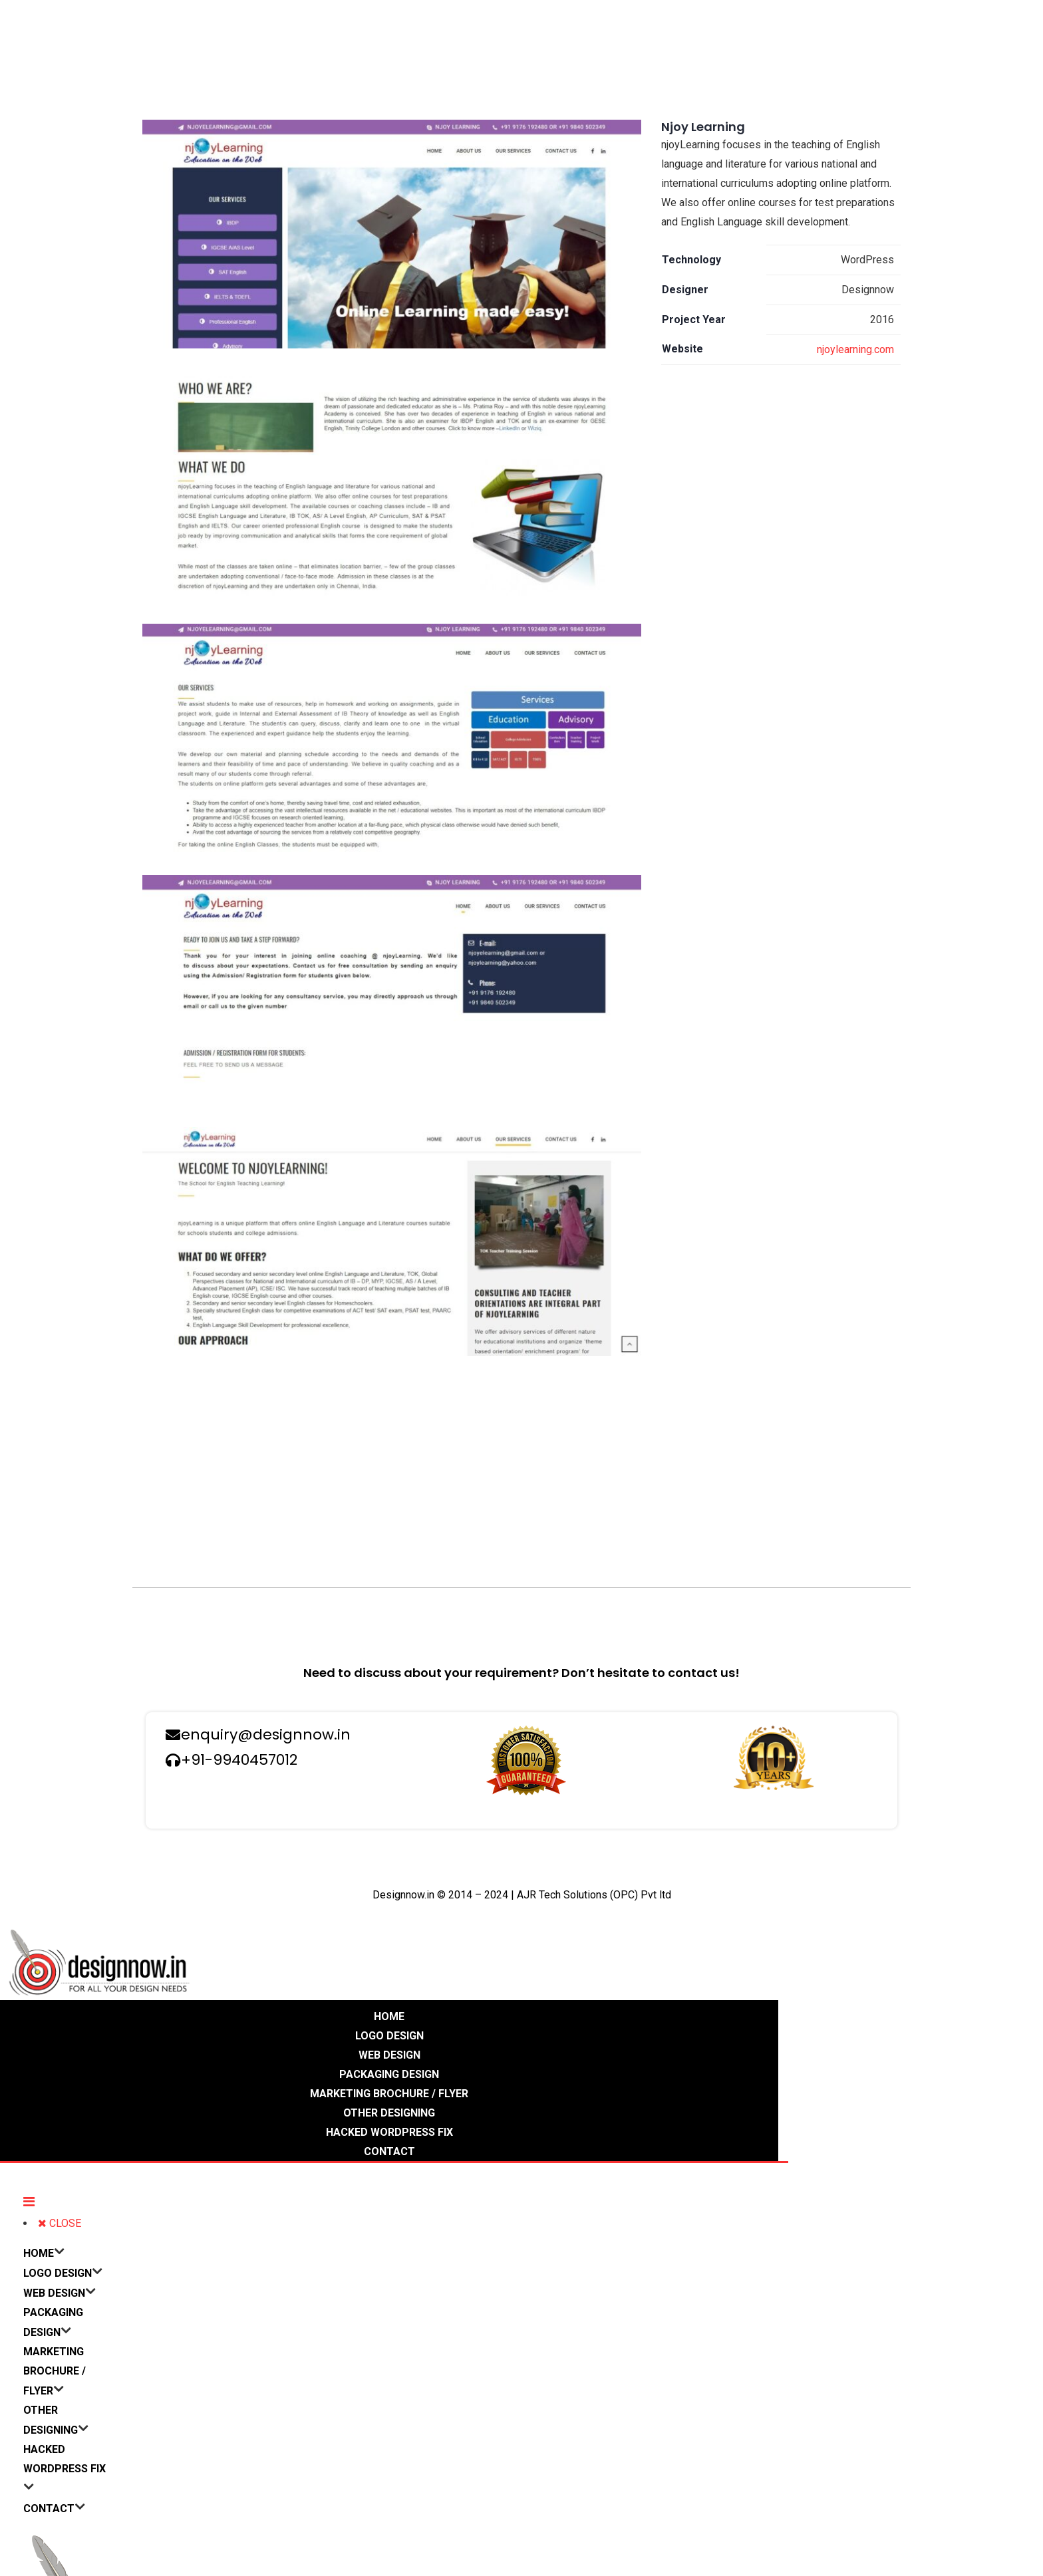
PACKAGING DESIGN (389, 2074)
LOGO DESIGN (389, 2035)
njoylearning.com (855, 349)
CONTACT (389, 2151)
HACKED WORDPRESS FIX (389, 2132)
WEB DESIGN (389, 2055)
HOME (389, 2016)
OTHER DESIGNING (389, 2113)
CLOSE (59, 2223)
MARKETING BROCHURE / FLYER (389, 2093)
